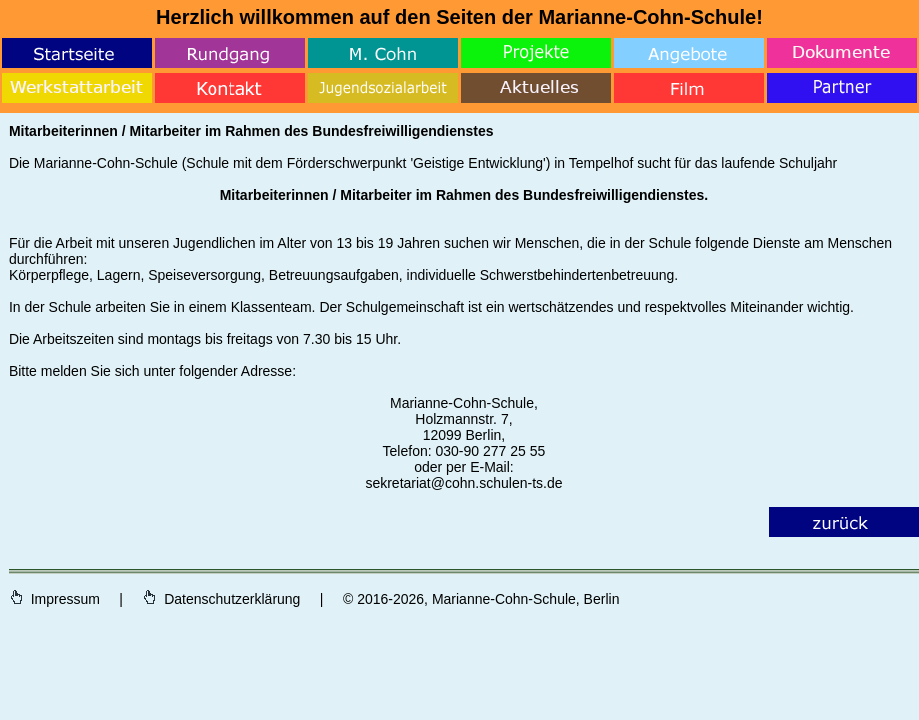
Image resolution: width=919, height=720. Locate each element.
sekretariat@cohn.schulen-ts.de (463, 483)
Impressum (56, 599)
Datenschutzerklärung (221, 599)
